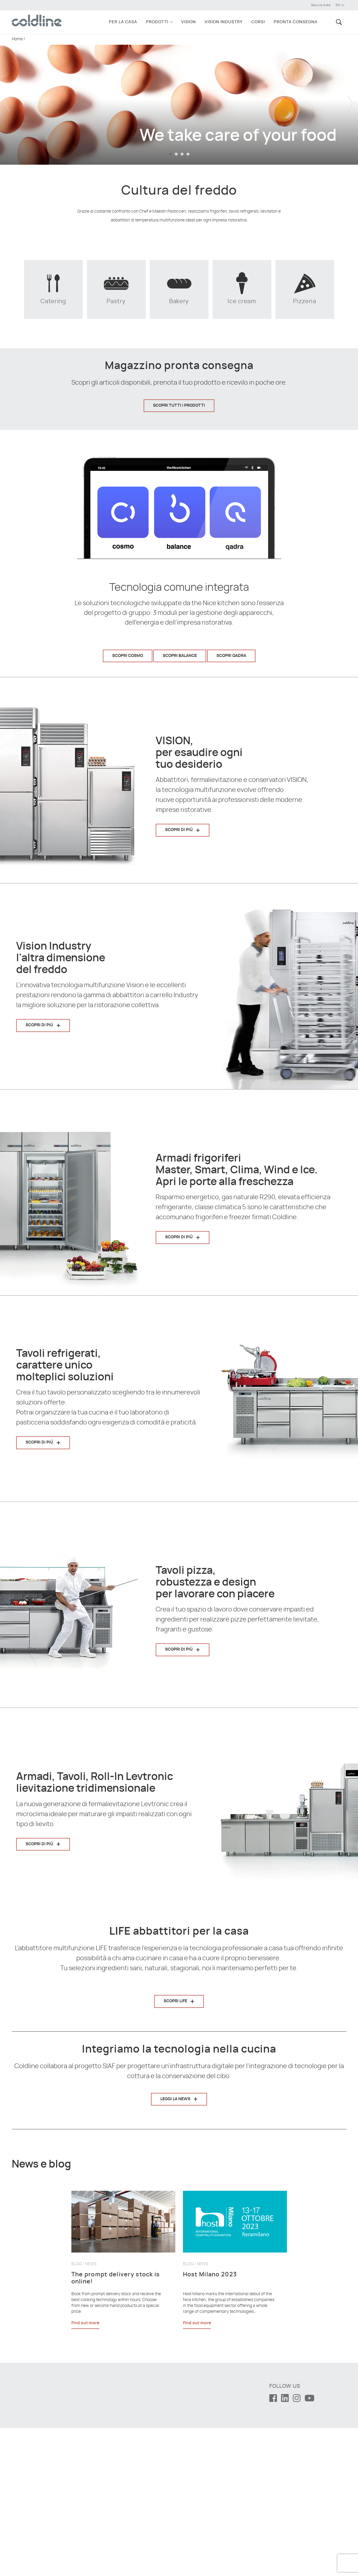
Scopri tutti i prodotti (179, 405)
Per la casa (123, 22)
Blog (76, 2412)
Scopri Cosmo (127, 656)
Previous (7, 99)
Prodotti (157, 22)
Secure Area (321, 5)
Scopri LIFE (175, 2001)
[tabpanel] (179, 99)
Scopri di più (179, 830)
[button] (338, 22)
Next (351, 99)
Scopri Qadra (231, 656)
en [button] (340, 5)
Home (17, 39)
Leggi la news (175, 2191)
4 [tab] (187, 154)
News (90, 2412)
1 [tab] (170, 154)
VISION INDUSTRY (224, 22)
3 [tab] (182, 154)
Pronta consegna (295, 22)
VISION (188, 22)
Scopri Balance (180, 656)
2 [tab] (176, 154)
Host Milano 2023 (210, 2422)
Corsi (258, 22)
